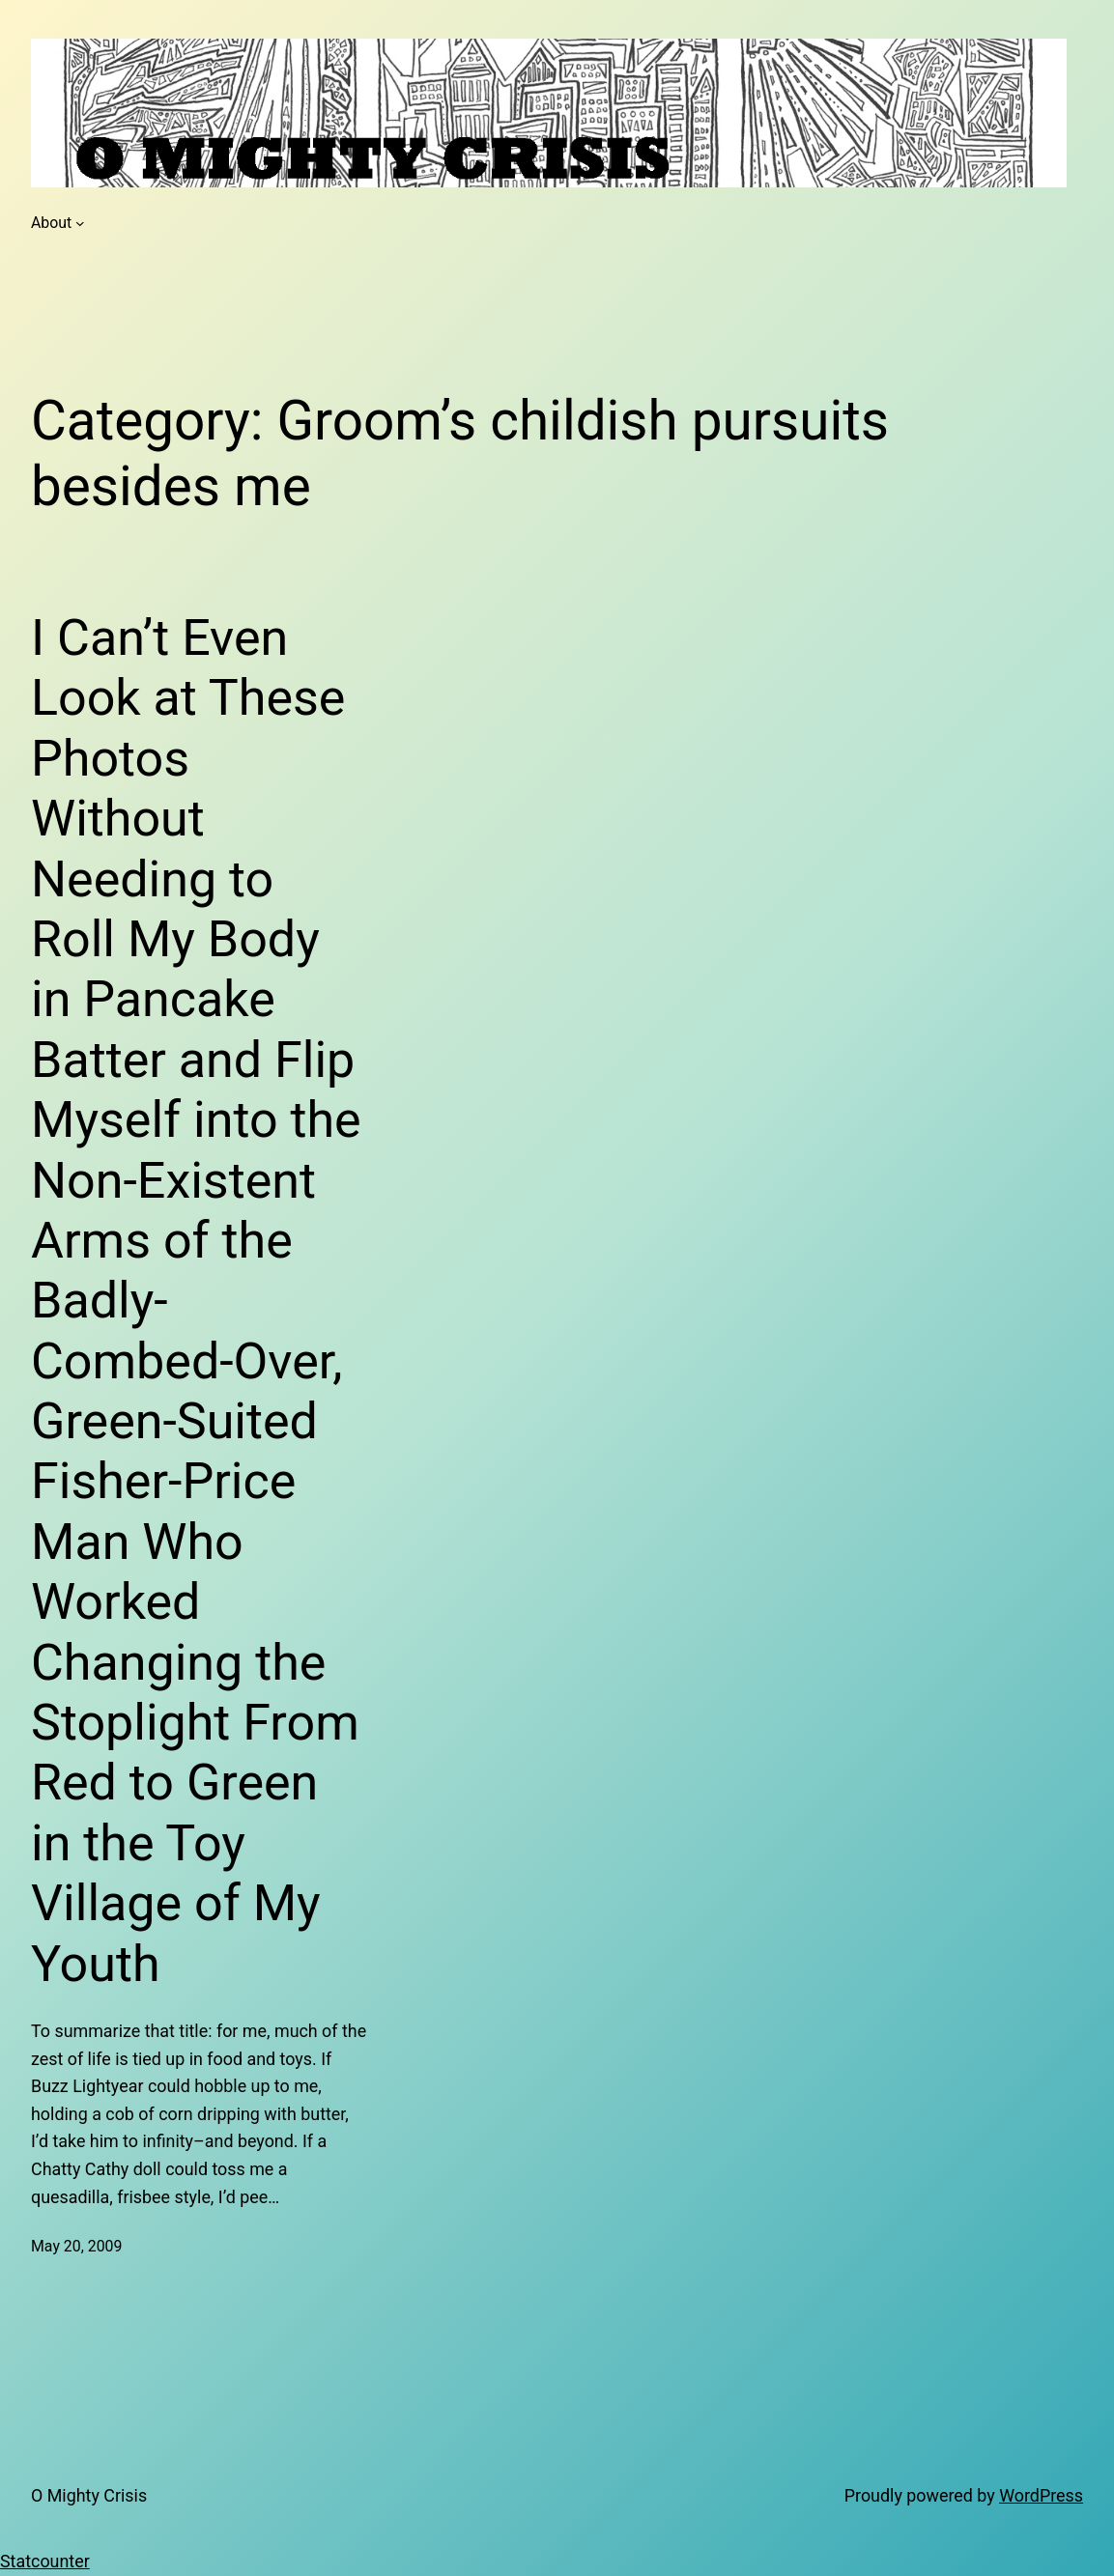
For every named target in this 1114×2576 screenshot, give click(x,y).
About (51, 222)
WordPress (1041, 2495)
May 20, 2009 (76, 2246)
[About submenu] (80, 223)
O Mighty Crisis (89, 2495)
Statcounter (45, 2561)
